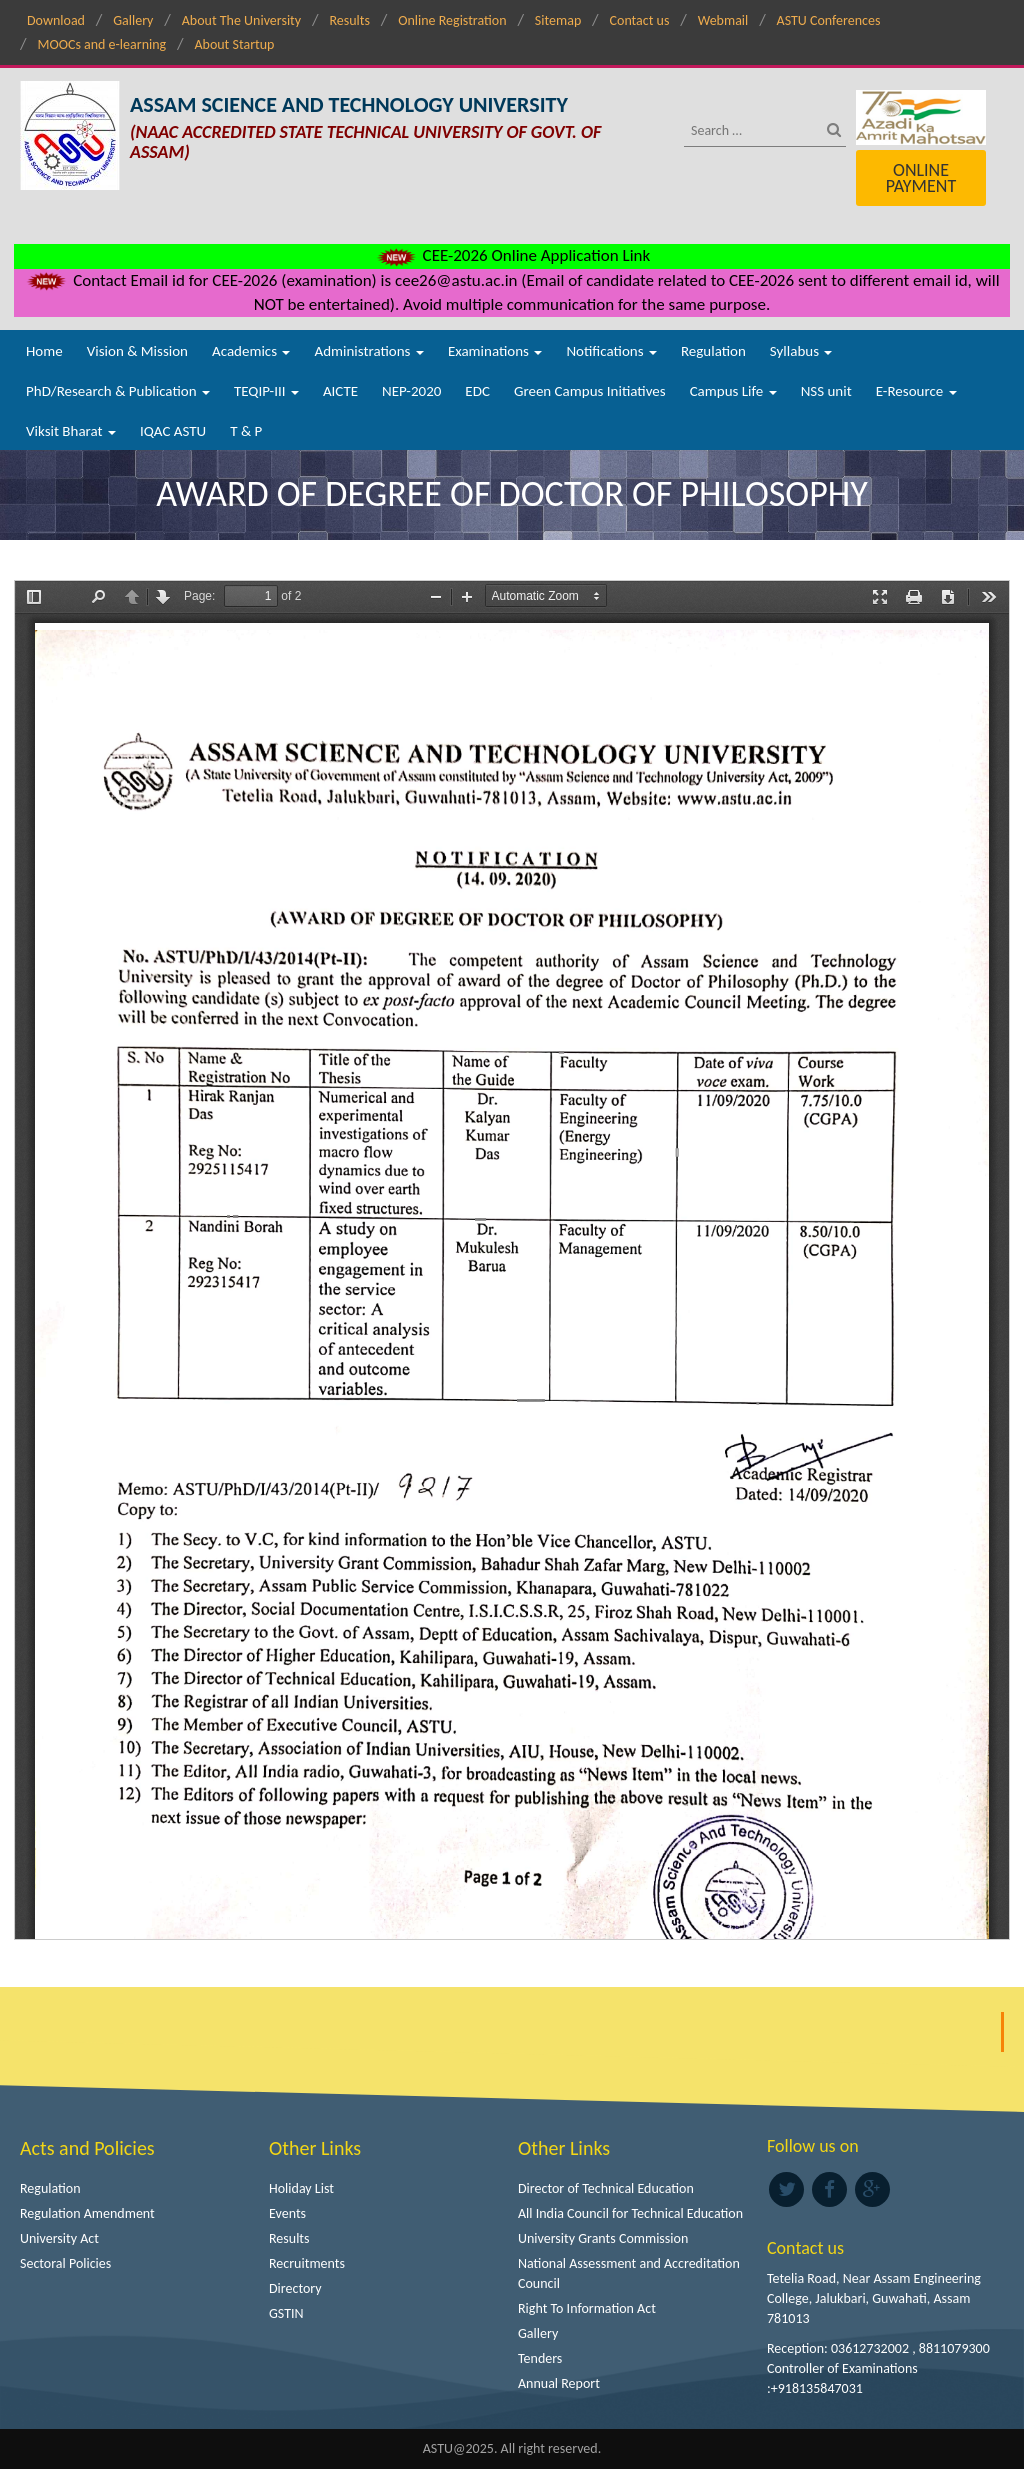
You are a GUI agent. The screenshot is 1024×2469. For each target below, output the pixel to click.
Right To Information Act (587, 2308)
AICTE (340, 391)
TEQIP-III (266, 391)
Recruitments (307, 2263)
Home (44, 351)
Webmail (723, 20)
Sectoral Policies (65, 2263)
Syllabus (801, 351)
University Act (59, 2238)
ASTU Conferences (829, 20)
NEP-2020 (411, 391)
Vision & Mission (137, 351)
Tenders (540, 2358)
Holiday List (301, 2188)
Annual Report (559, 2383)
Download (56, 20)
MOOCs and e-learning (101, 44)
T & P (246, 431)
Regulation (713, 351)
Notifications (611, 351)
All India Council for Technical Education (630, 2213)
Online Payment (921, 178)
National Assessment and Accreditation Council (629, 2273)
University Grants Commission (603, 2238)
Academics (251, 351)
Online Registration (452, 20)
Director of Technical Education (606, 2188)
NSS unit (826, 391)
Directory (295, 2288)
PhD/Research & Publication (118, 391)
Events (287, 2213)
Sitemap (558, 20)
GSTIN (286, 2313)
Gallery (133, 20)
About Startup (234, 44)
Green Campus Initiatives (590, 391)
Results (349, 20)
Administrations (368, 351)
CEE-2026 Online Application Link (512, 255)
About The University (241, 20)
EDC (477, 391)
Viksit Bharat (71, 431)
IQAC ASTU (173, 431)
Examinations (495, 351)
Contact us (640, 20)
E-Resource (916, 391)
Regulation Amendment (87, 2213)
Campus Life (733, 391)
